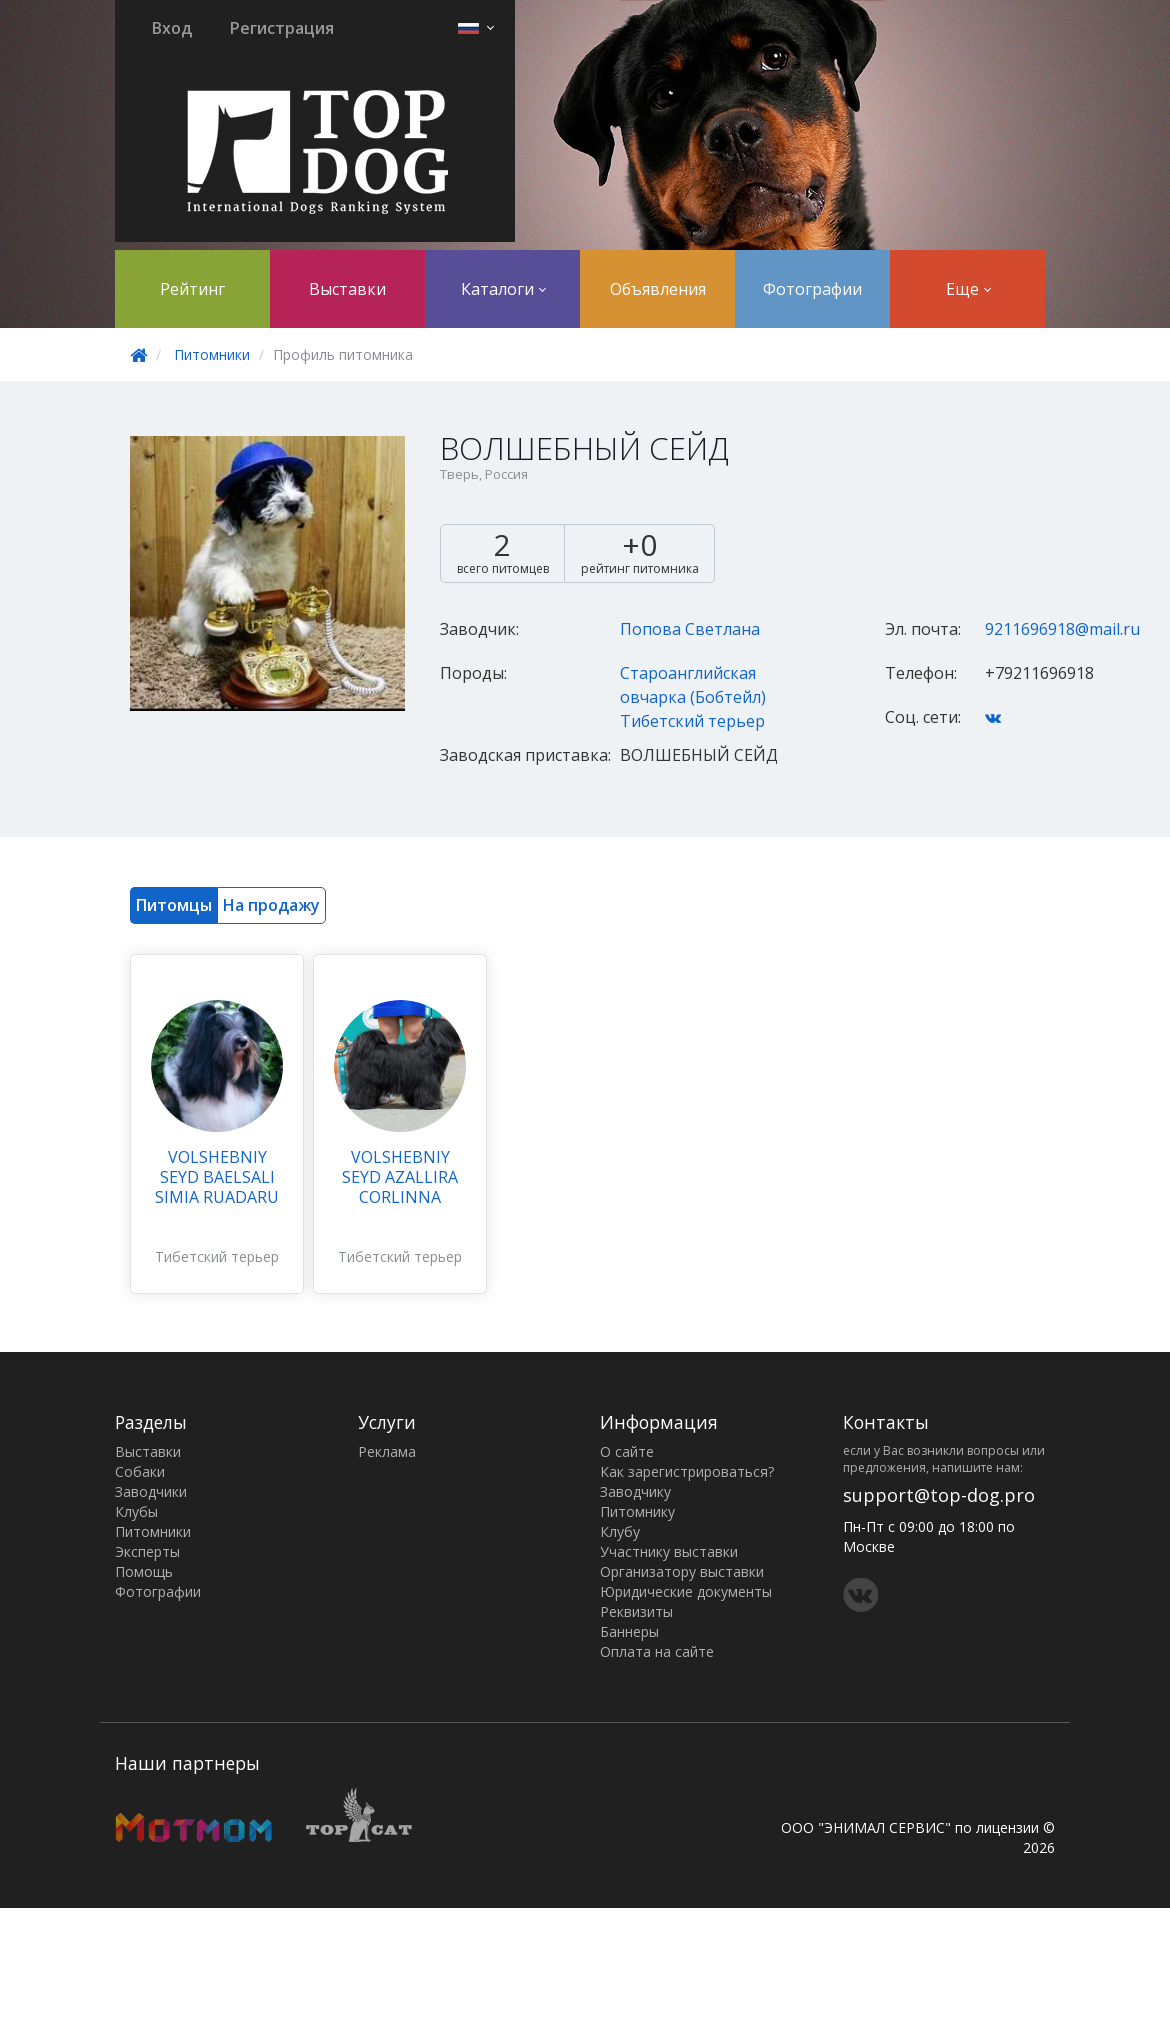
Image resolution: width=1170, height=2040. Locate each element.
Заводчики (151, 1491)
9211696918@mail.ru (1062, 629)
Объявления (658, 289)
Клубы (136, 1511)
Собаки (140, 1471)
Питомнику (637, 1511)
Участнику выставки (669, 1551)
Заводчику (635, 1491)
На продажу (271, 905)
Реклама (387, 1451)
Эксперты (147, 1551)
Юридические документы (686, 1591)
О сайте (627, 1451)
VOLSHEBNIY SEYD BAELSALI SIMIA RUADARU (217, 1177)
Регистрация (282, 28)
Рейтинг (192, 289)
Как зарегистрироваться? (687, 1471)
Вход (172, 28)
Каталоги (503, 289)
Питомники (212, 354)
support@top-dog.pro (939, 1495)
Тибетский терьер (692, 721)
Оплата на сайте (657, 1651)
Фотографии (812, 289)
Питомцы (174, 905)
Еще (968, 289)
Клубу (620, 1531)
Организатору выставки (682, 1571)
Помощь (144, 1571)
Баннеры (629, 1631)
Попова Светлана (690, 629)
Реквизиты (636, 1611)
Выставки (347, 289)
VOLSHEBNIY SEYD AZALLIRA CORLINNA (400, 1177)
